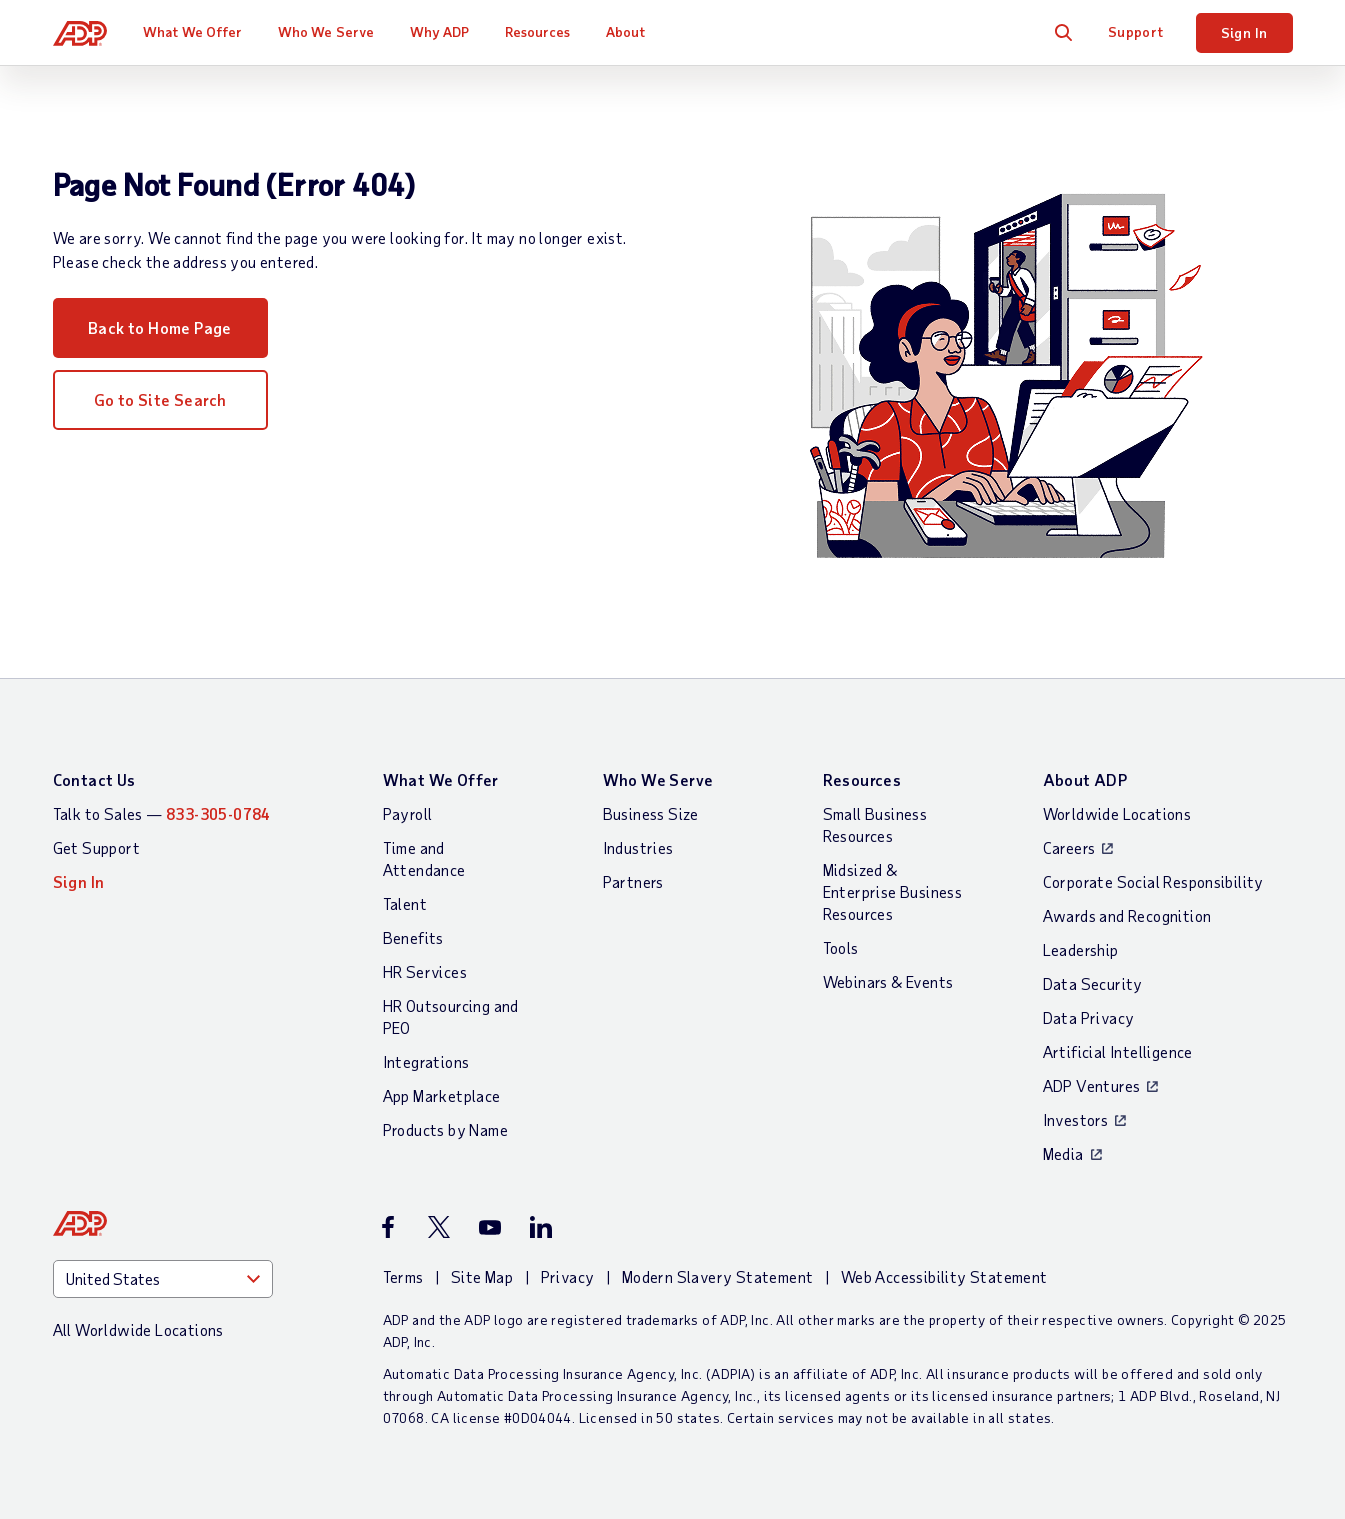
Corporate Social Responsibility (1153, 881)
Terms (403, 1276)
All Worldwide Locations (138, 1329)
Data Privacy (1089, 1017)
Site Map (482, 1276)
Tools (841, 947)
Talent (405, 903)
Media (1063, 1153)
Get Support (96, 847)
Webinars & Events (888, 981)
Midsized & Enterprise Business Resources (893, 891)
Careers (1069, 847)
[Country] (163, 1279)
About (626, 31)
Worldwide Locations (1117, 813)
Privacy (568, 1276)
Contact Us (94, 779)
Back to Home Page (160, 327)
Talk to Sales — (162, 813)
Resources (538, 31)
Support (1136, 31)
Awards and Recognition (1127, 915)
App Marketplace (442, 1095)
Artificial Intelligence (1118, 1051)
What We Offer (192, 31)
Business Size (651, 813)
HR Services (425, 971)
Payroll (408, 813)
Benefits (413, 937)
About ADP (1085, 779)
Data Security (1093, 983)
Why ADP (440, 31)
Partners (633, 881)
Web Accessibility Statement (944, 1276)
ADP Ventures (1092, 1085)
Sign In (1244, 32)
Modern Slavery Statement (718, 1276)
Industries (638, 847)
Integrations (426, 1061)
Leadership (1081, 949)
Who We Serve (326, 31)
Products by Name (445, 1129)
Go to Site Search (160, 399)
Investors (1076, 1119)
